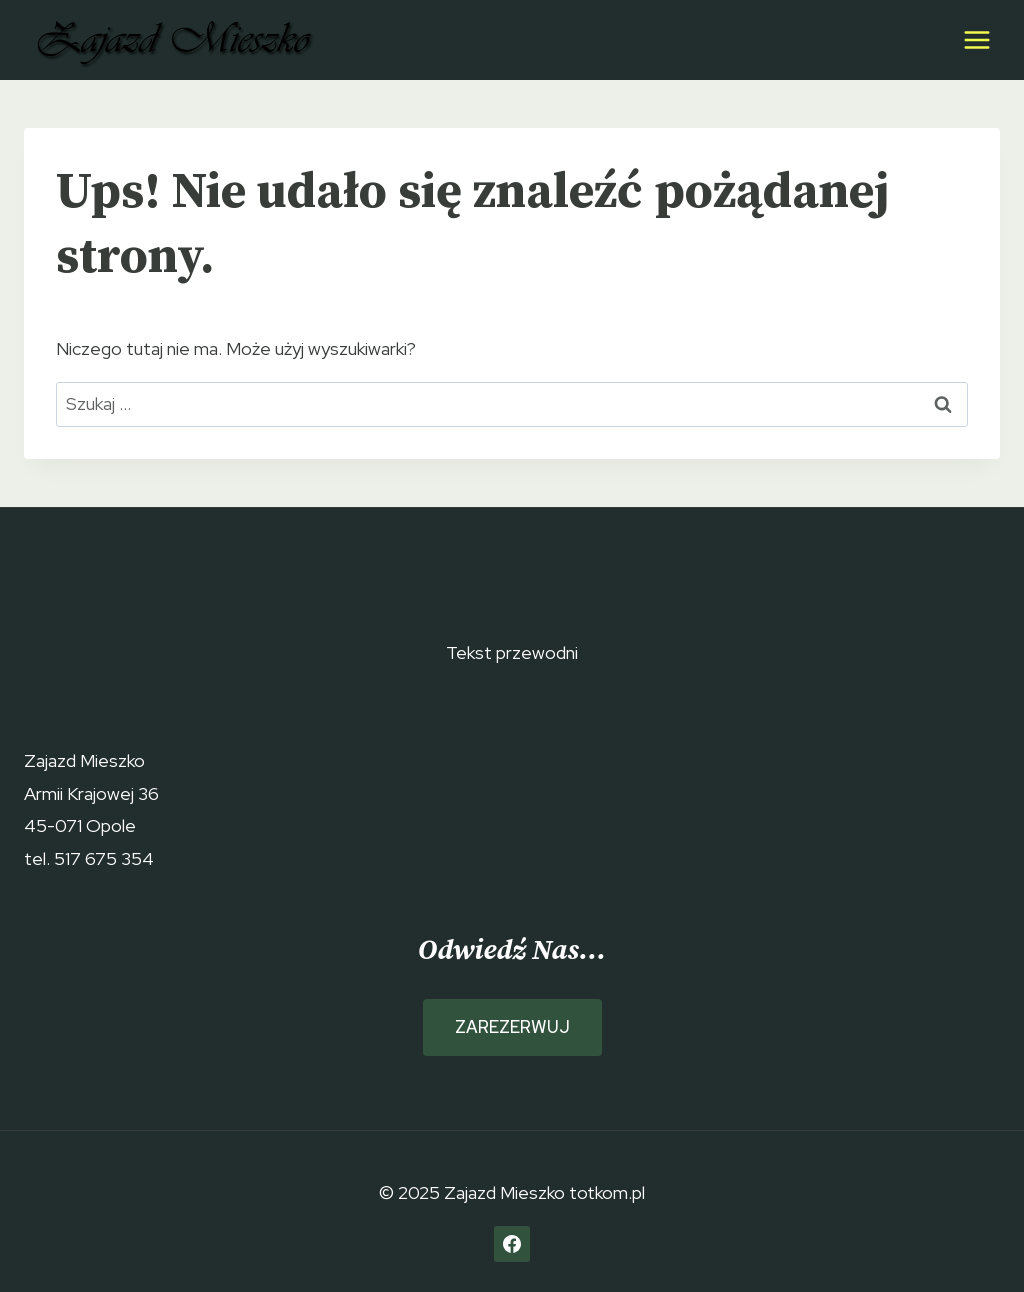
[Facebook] (512, 1244)
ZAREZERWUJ (512, 1027)
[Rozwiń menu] (976, 39)
